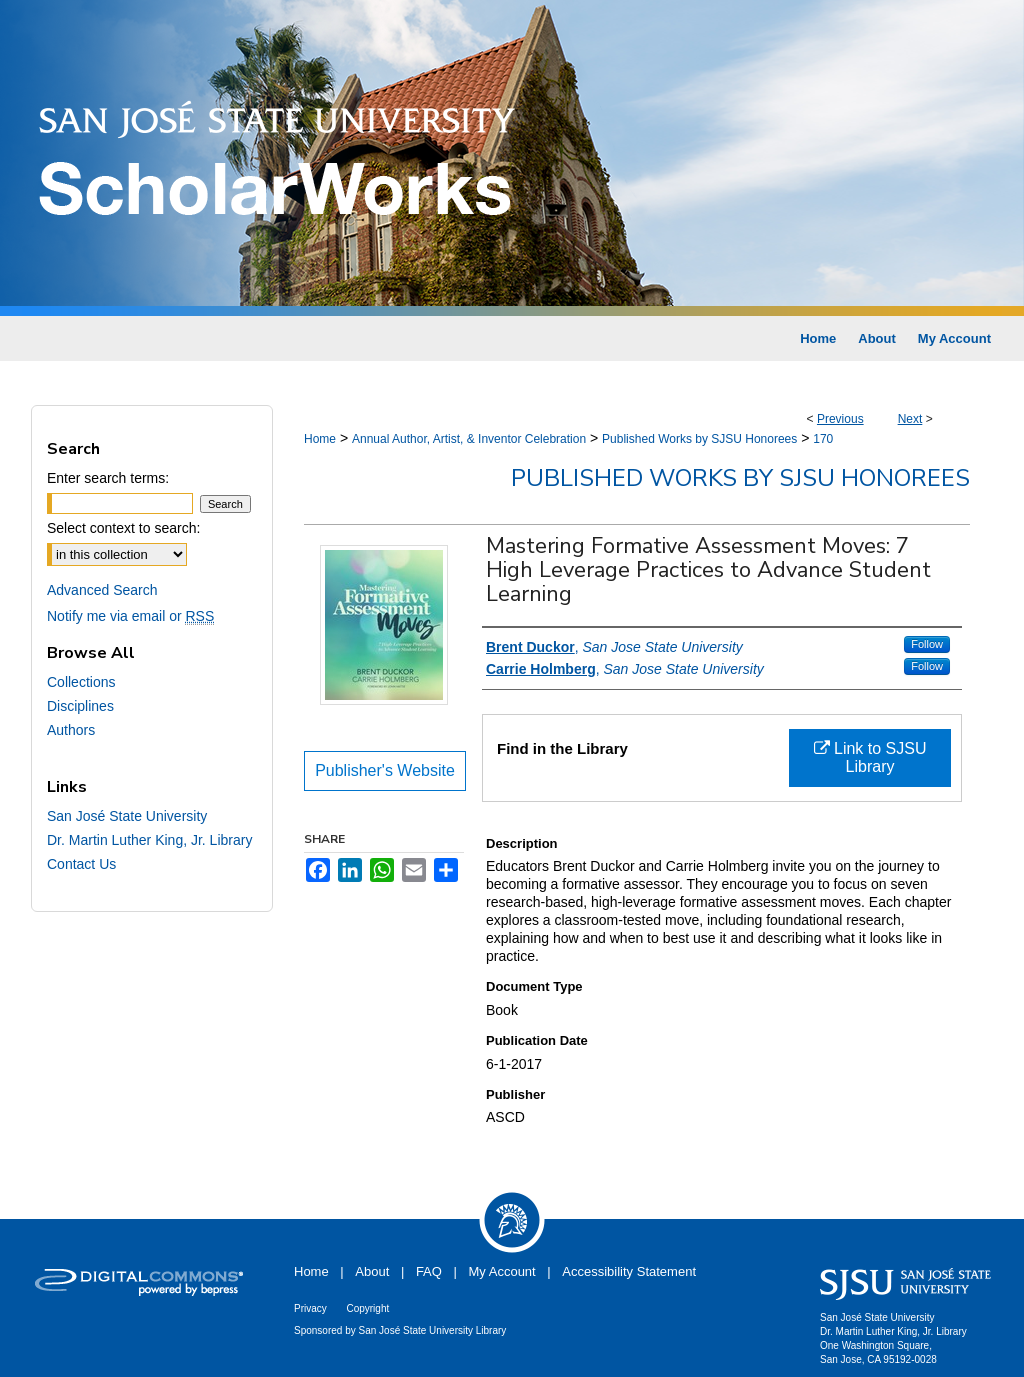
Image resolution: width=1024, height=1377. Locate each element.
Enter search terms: (108, 478)
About (372, 1271)
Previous (840, 419)
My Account (502, 1271)
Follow (927, 644)
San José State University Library (433, 1330)
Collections (81, 682)
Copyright (367, 1308)
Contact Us (81, 864)
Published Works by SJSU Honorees (699, 439)
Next (910, 419)
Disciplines (80, 706)
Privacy (310, 1308)
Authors (71, 730)
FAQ (429, 1271)
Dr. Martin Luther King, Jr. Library (149, 840)
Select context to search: (123, 528)
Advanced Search (102, 590)
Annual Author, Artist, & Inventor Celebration (469, 439)
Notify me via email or (130, 616)
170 (823, 439)
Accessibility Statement (629, 1271)
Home (320, 439)
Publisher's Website (385, 770)
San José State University (127, 816)
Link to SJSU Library (870, 757)
